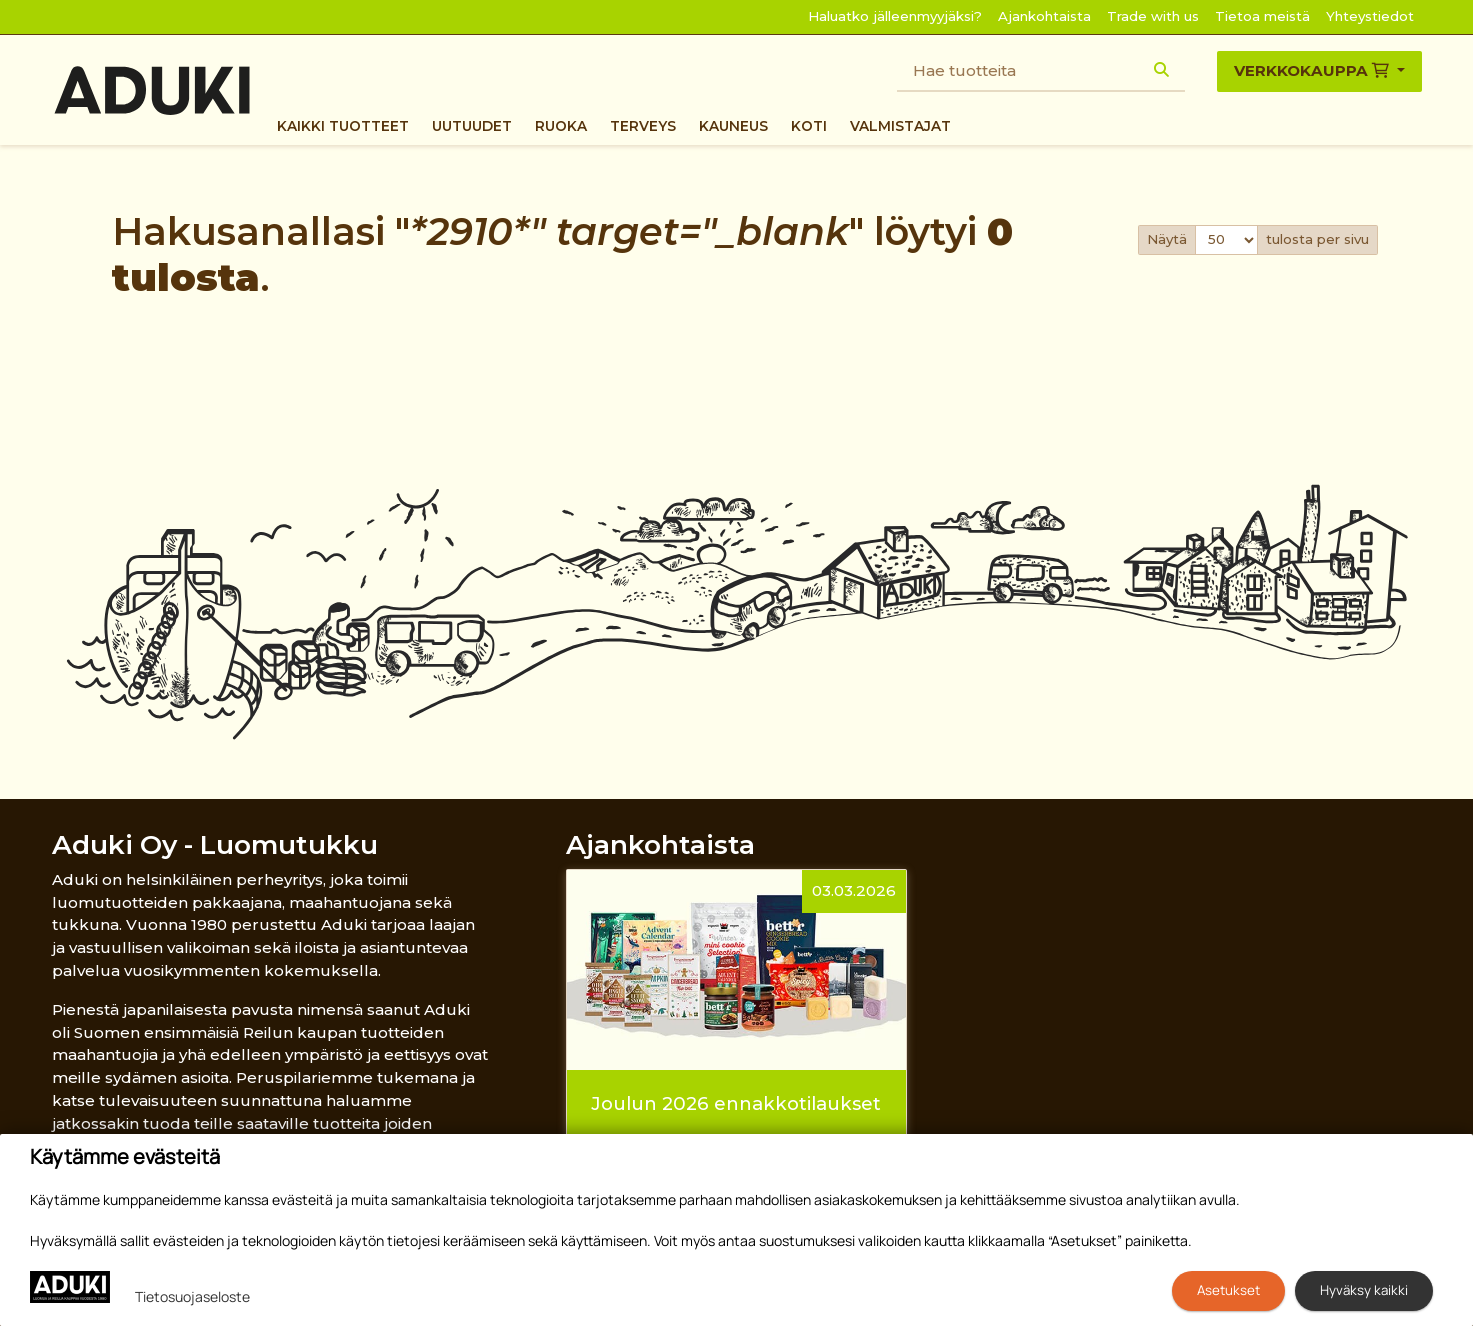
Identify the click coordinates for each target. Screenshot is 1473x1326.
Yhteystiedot (1370, 16)
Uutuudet (472, 126)
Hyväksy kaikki (1364, 1290)
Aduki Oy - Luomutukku (215, 844)
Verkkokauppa (1313, 70)
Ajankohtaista (1044, 16)
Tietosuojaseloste (192, 1296)
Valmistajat (900, 126)
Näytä (1167, 239)
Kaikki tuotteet (343, 126)
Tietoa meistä (1262, 16)
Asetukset (1228, 1290)
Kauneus (733, 126)
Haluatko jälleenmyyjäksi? (895, 16)
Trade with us (1153, 16)
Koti (809, 126)
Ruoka (561, 126)
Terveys (643, 126)
